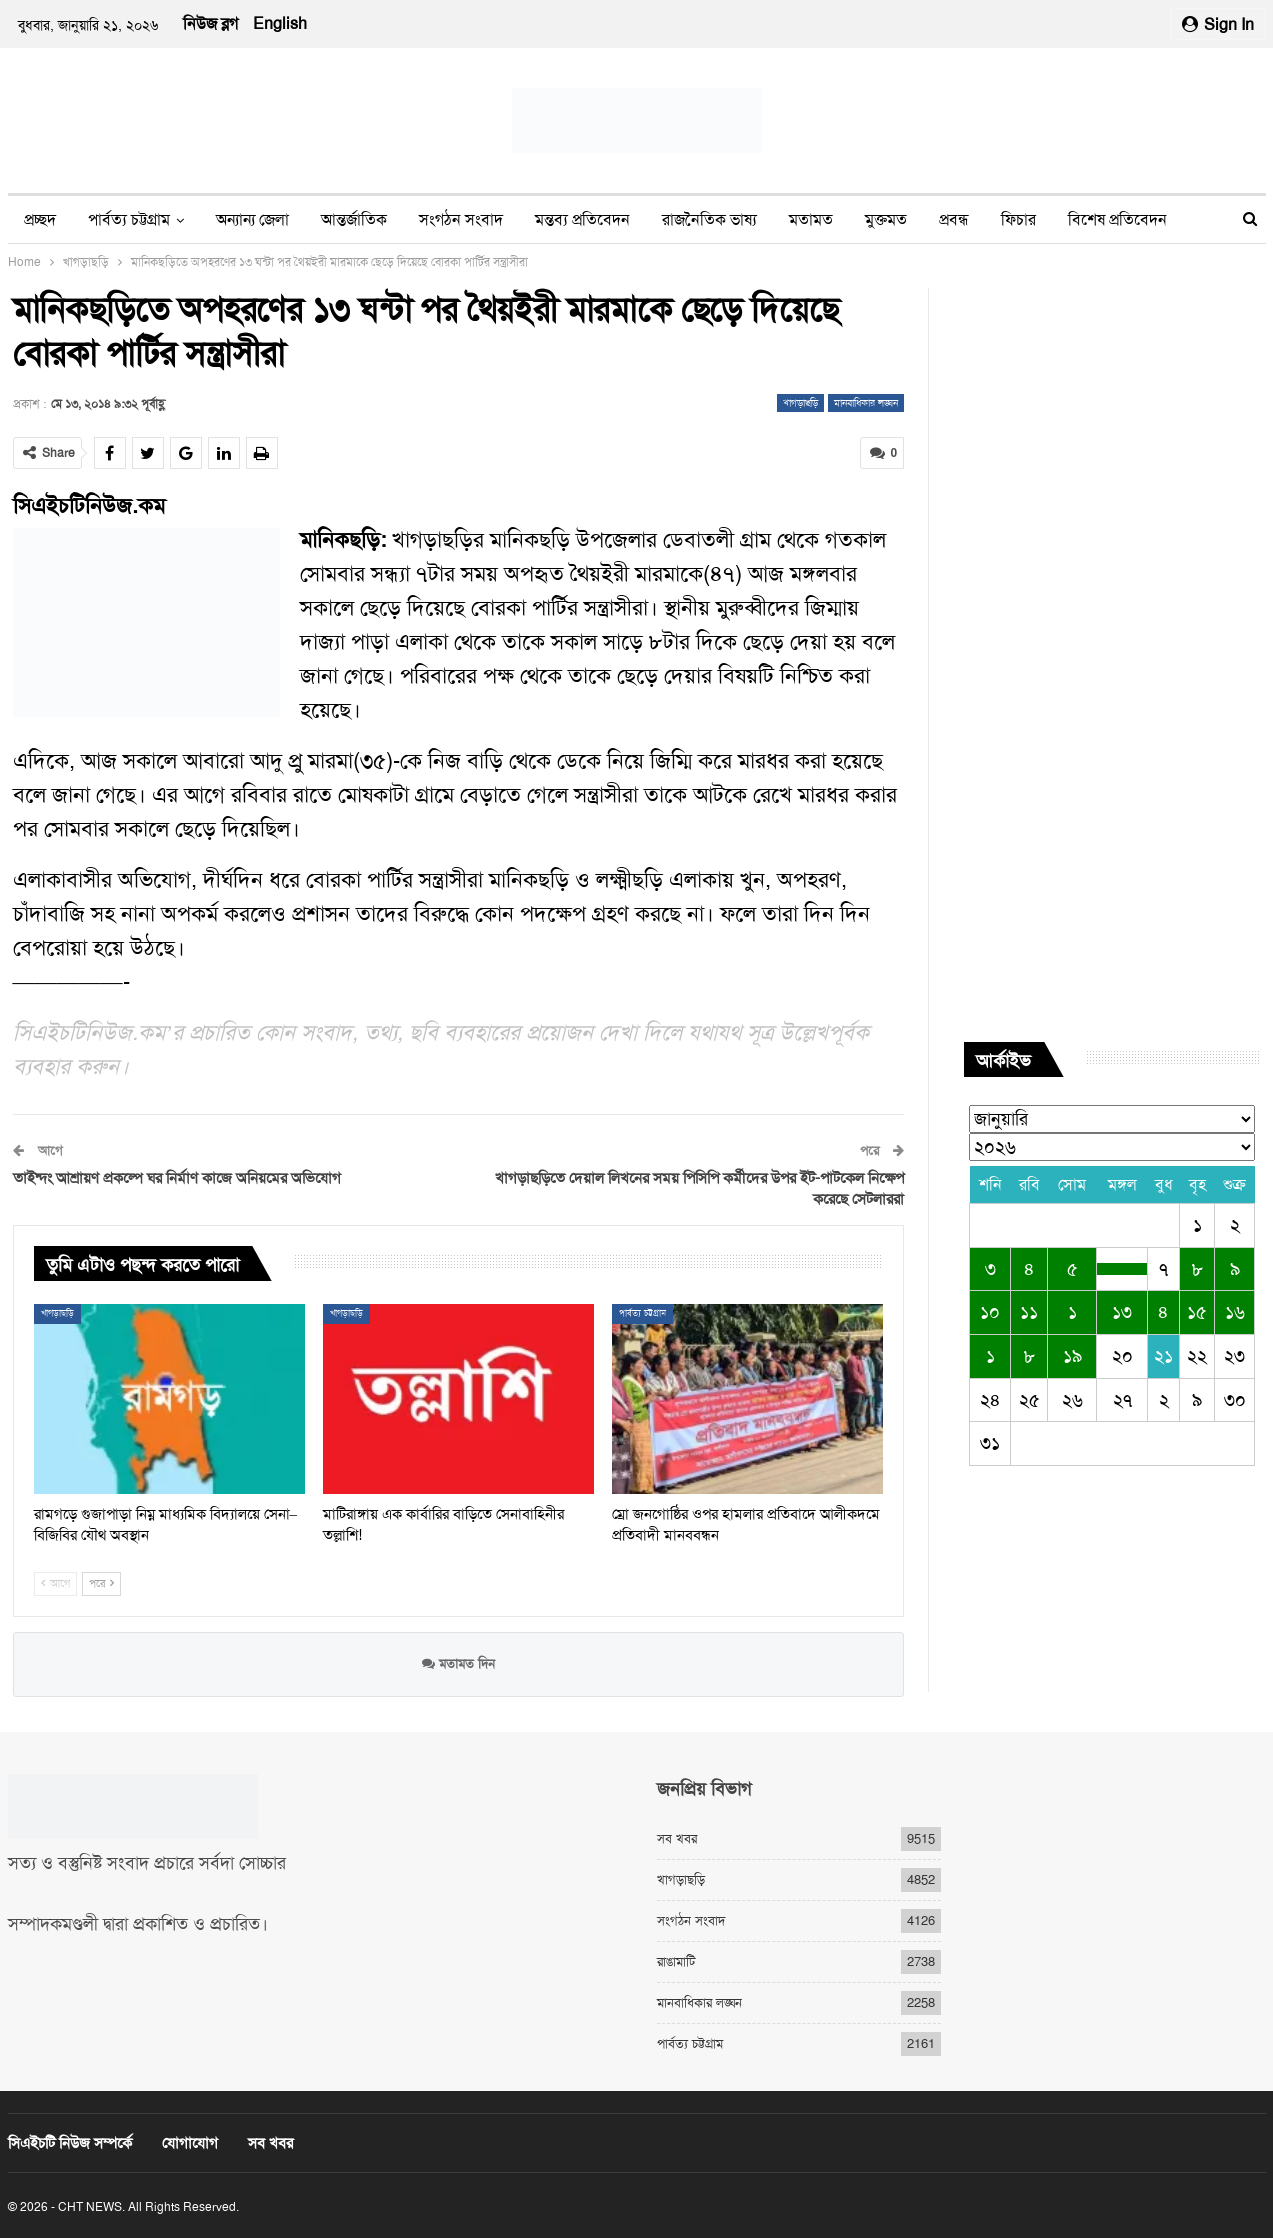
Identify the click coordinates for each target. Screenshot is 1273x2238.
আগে (55, 1583)
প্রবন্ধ (954, 219)
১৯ (1072, 1356)
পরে (101, 1583)
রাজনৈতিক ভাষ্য (709, 219)
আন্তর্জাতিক (354, 219)
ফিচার (1018, 219)
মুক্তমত (886, 219)
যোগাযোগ (190, 2143)
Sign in (1218, 24)
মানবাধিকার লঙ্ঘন (866, 402)
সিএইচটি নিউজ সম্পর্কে (70, 2143)
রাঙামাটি (676, 1961)
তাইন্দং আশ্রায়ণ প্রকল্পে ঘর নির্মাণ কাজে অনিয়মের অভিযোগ (177, 1178)
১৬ (1235, 1312)
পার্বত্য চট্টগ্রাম (129, 219)
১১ (1029, 1312)
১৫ (1197, 1312)
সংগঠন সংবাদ (461, 219)
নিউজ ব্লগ (210, 23)
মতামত (811, 219)
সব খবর (677, 1838)
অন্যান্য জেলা (252, 219)
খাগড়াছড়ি (800, 402)
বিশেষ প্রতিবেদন (1117, 219)
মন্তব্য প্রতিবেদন (582, 219)
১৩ (1122, 1312)
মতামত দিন (458, 1663)
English (280, 23)
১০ (990, 1312)
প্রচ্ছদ (40, 219)
